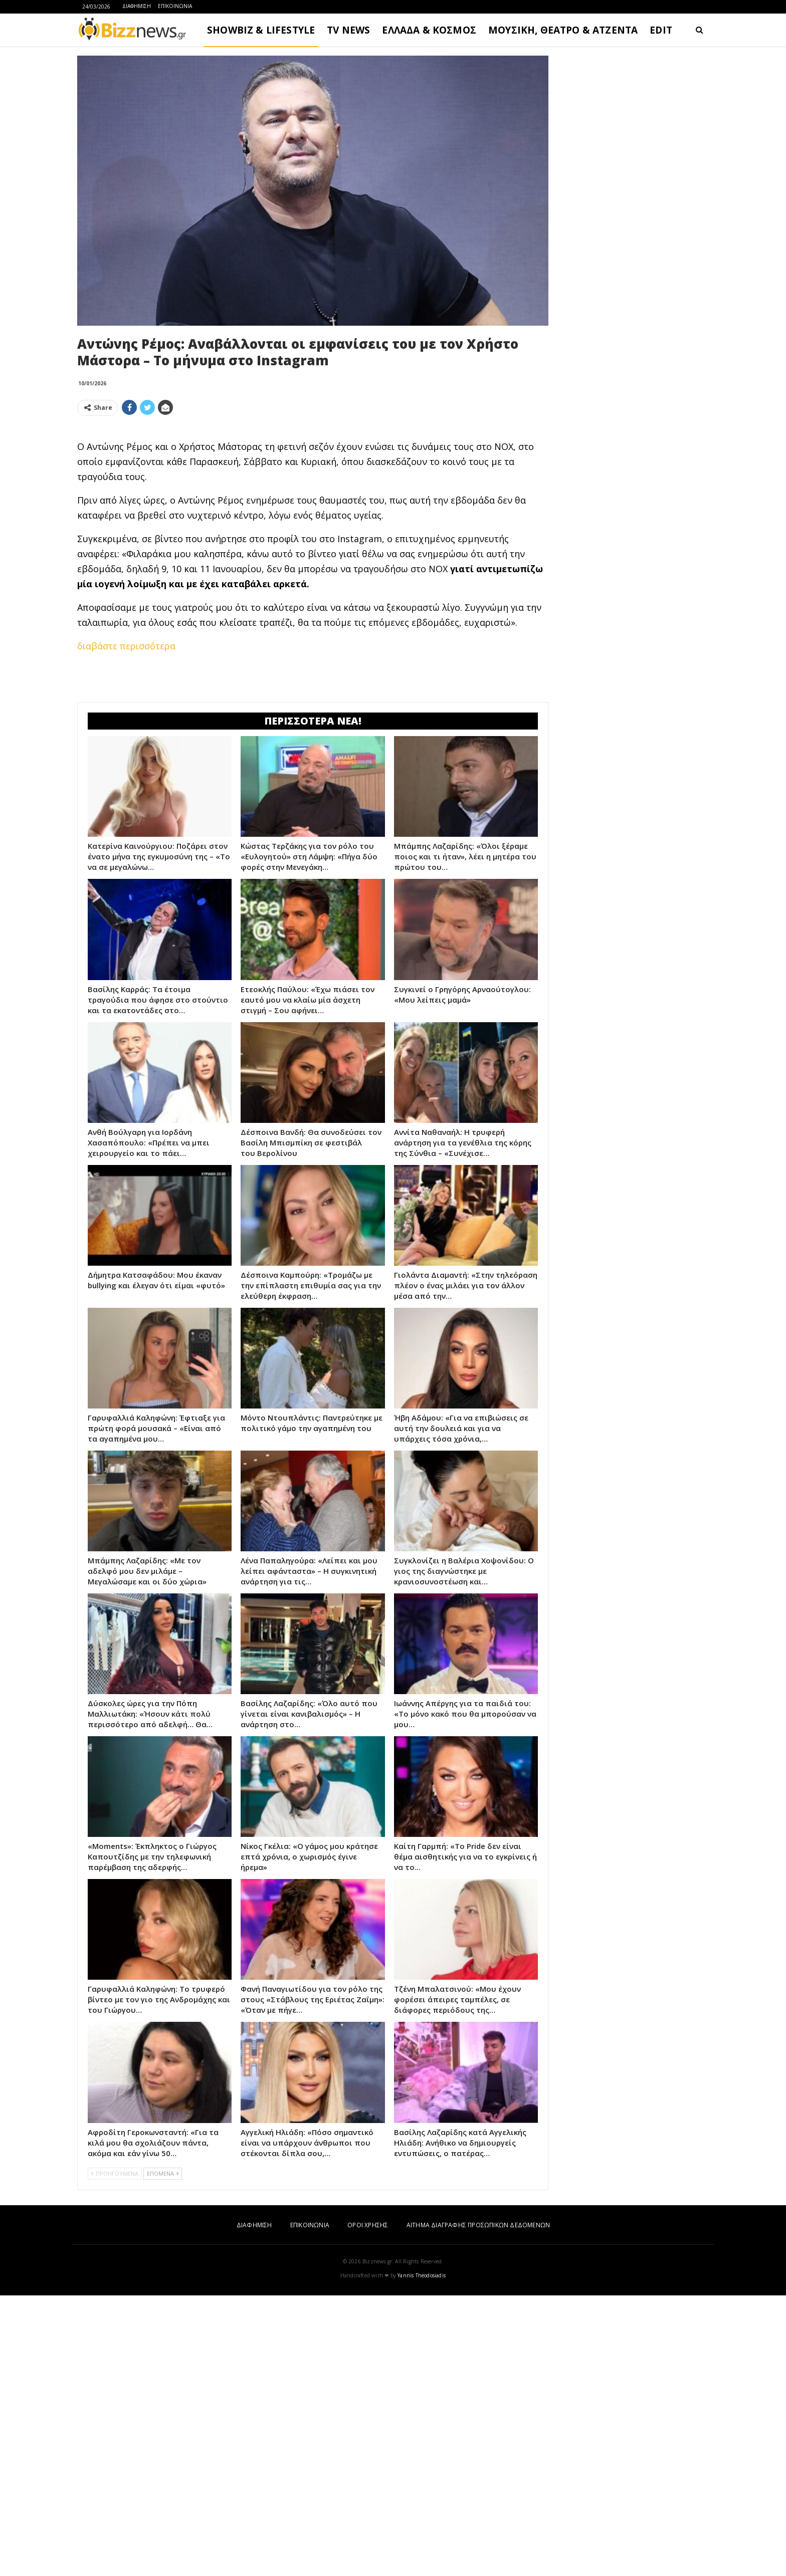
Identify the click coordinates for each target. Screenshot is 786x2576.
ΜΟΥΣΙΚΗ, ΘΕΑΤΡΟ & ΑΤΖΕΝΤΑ (563, 30)
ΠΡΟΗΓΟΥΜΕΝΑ (114, 2173)
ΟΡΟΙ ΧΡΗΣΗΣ (367, 2225)
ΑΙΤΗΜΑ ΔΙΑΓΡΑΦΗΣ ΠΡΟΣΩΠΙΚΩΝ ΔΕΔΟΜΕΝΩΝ (478, 2225)
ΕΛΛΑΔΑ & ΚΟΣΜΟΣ (429, 30)
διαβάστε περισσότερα (126, 646)
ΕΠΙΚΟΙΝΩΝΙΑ (175, 6)
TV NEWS (348, 30)
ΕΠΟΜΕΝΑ (162, 2173)
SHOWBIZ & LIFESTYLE (261, 30)
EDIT (661, 30)
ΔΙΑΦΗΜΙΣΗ (136, 6)
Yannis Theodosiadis (422, 2275)
